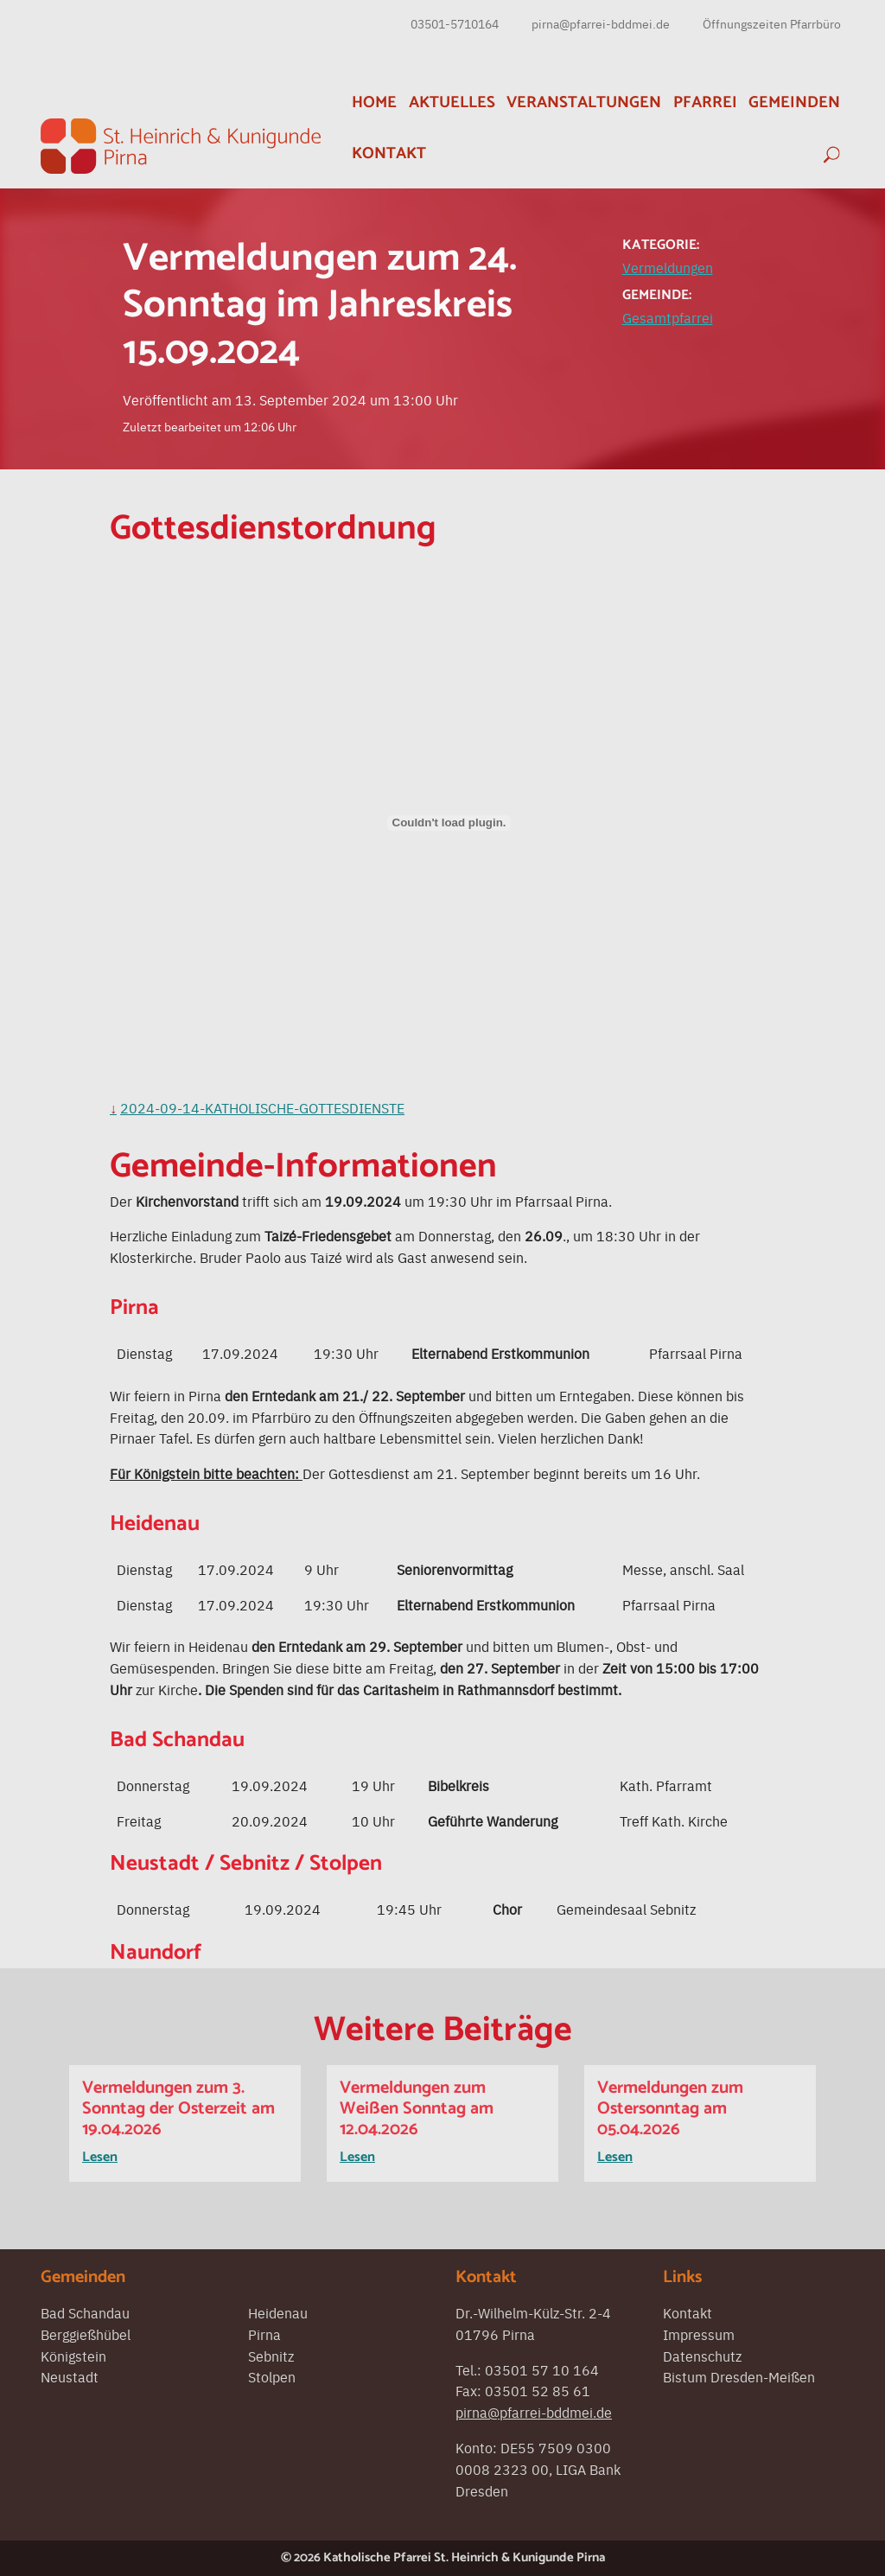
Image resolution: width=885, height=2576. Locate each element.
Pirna (264, 2333)
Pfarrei (705, 102)
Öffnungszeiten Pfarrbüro (772, 23)
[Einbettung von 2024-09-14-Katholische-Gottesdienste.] (449, 823)
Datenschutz (702, 2355)
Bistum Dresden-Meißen (739, 2376)
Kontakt (389, 153)
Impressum (699, 2333)
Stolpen (272, 2376)
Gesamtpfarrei (667, 317)
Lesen (100, 2157)
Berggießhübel (86, 2333)
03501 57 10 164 (542, 2369)
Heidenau (278, 2312)
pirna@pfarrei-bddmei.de (601, 23)
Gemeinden (794, 102)
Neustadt (70, 2376)
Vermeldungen (667, 267)
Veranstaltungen (583, 102)
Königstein (73, 2355)
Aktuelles (452, 102)
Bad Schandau (85, 2312)
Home (374, 102)
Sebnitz (271, 2355)
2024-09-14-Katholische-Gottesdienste (262, 1107)
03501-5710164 (455, 23)
